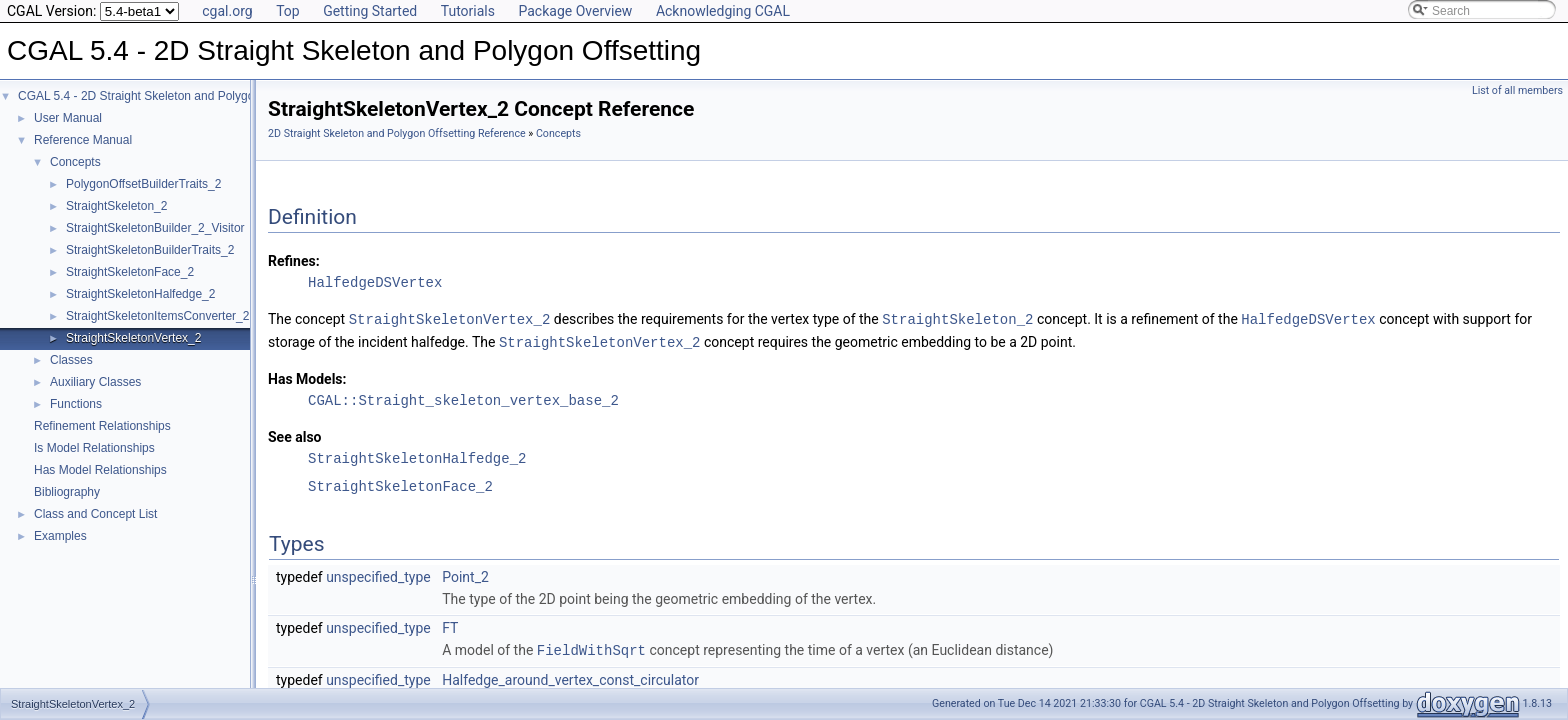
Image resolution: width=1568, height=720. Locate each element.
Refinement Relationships (102, 426)
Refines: (294, 261)
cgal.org (227, 11)
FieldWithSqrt (591, 647)
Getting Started (370, 11)
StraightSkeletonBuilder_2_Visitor (155, 228)
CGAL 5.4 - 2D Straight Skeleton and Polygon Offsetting (167, 96)
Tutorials (468, 11)
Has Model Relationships (100, 470)
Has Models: (307, 377)
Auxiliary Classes (95, 382)
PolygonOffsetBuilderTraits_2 (143, 184)
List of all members (1517, 90)
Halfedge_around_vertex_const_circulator (570, 677)
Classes (71, 360)
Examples (60, 536)
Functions (76, 404)
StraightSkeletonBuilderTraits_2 (150, 250)
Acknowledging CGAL (723, 11)
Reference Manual (83, 140)
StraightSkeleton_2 (116, 206)
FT (450, 626)
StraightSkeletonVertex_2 (133, 338)
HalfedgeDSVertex (375, 282)
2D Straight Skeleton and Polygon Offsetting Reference (397, 133)
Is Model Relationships (94, 448)
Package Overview (575, 11)
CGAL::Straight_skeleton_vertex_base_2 (463, 398)
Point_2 (465, 575)
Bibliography (67, 492)
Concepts (75, 162)
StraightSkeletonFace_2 (130, 272)
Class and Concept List (95, 514)
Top (288, 11)
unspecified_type (378, 575)
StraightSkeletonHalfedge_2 (140, 294)
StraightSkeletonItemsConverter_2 (157, 316)
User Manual (68, 118)
